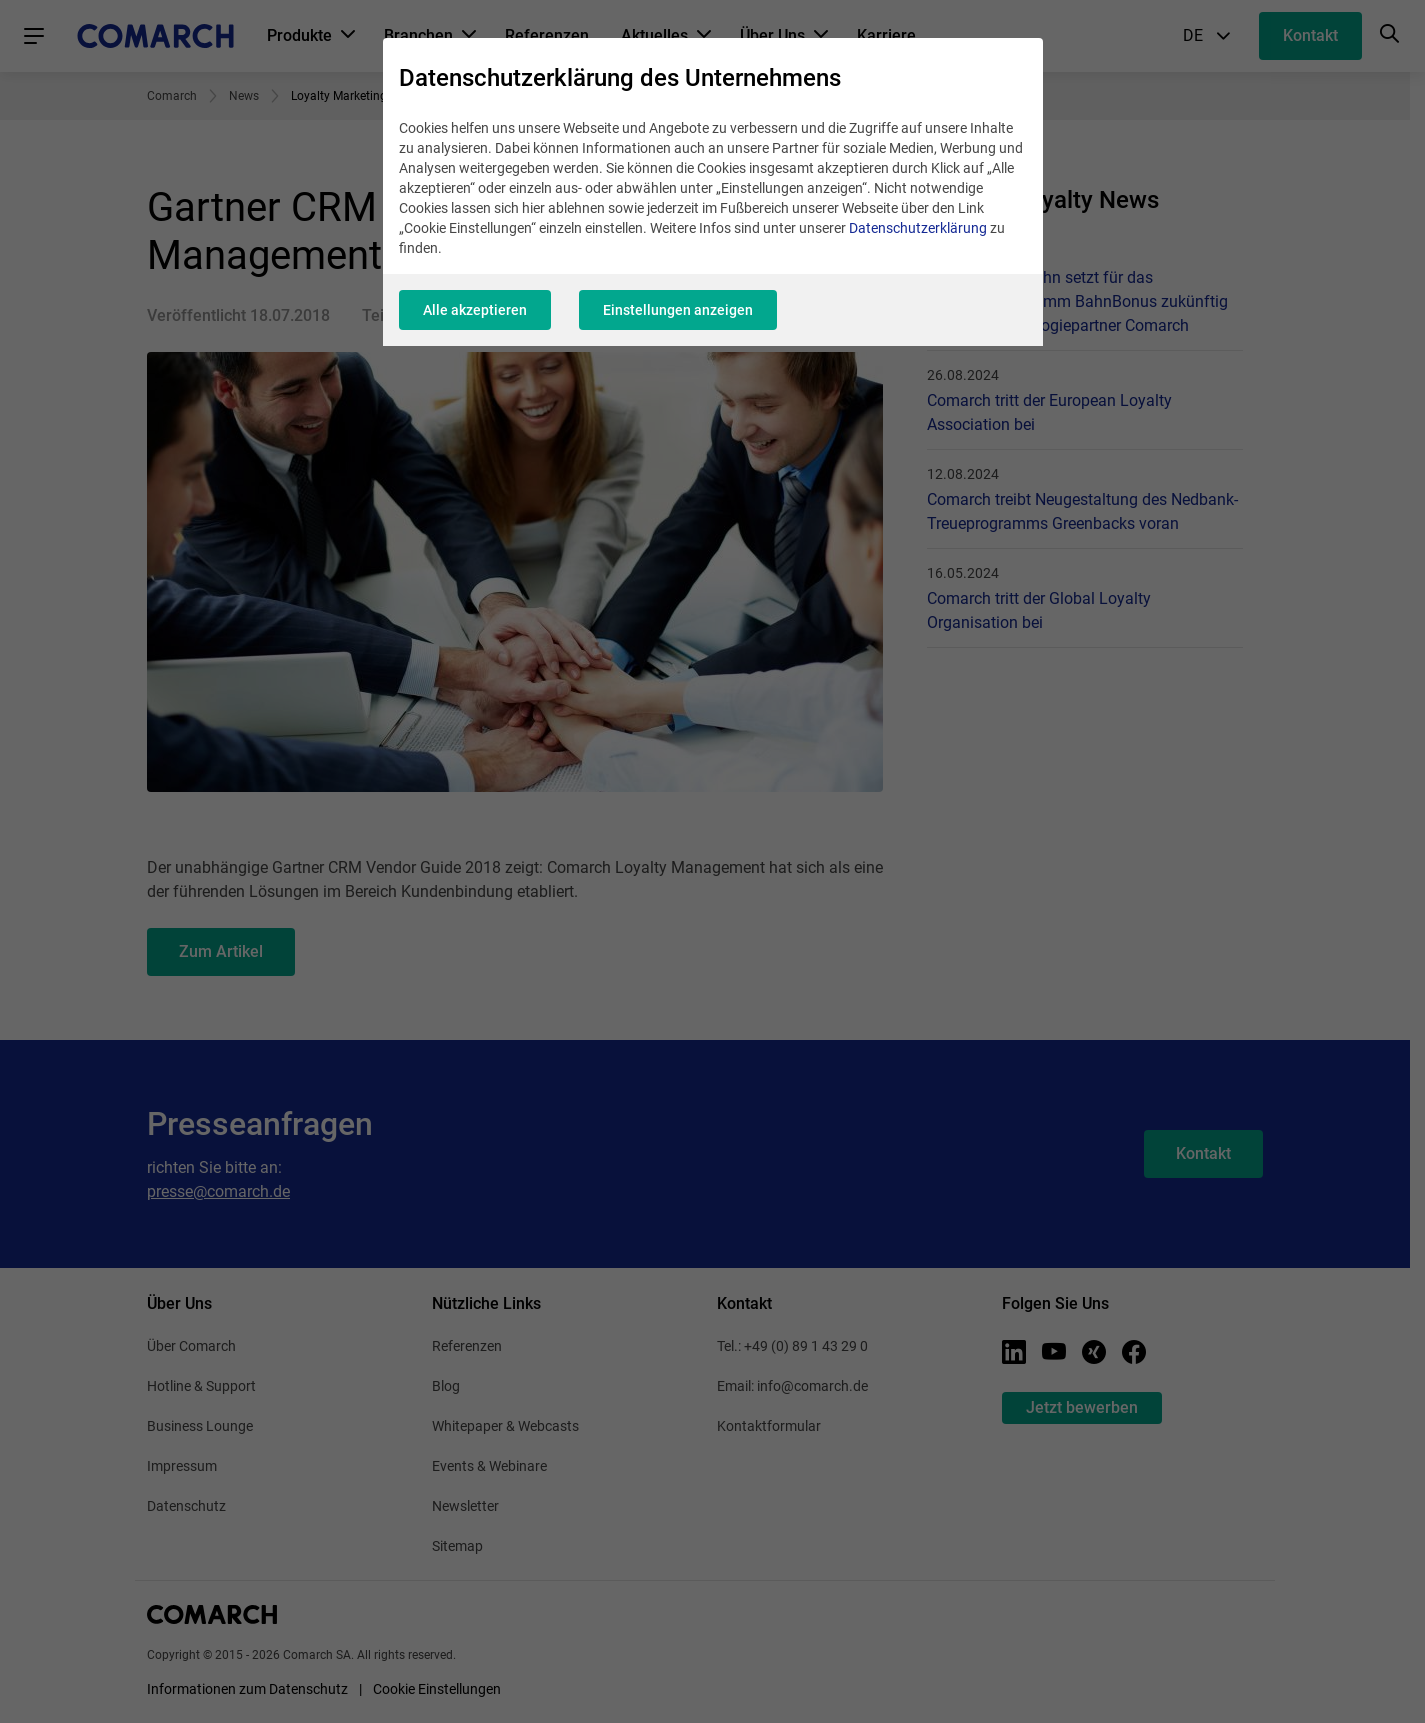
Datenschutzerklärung (918, 228)
